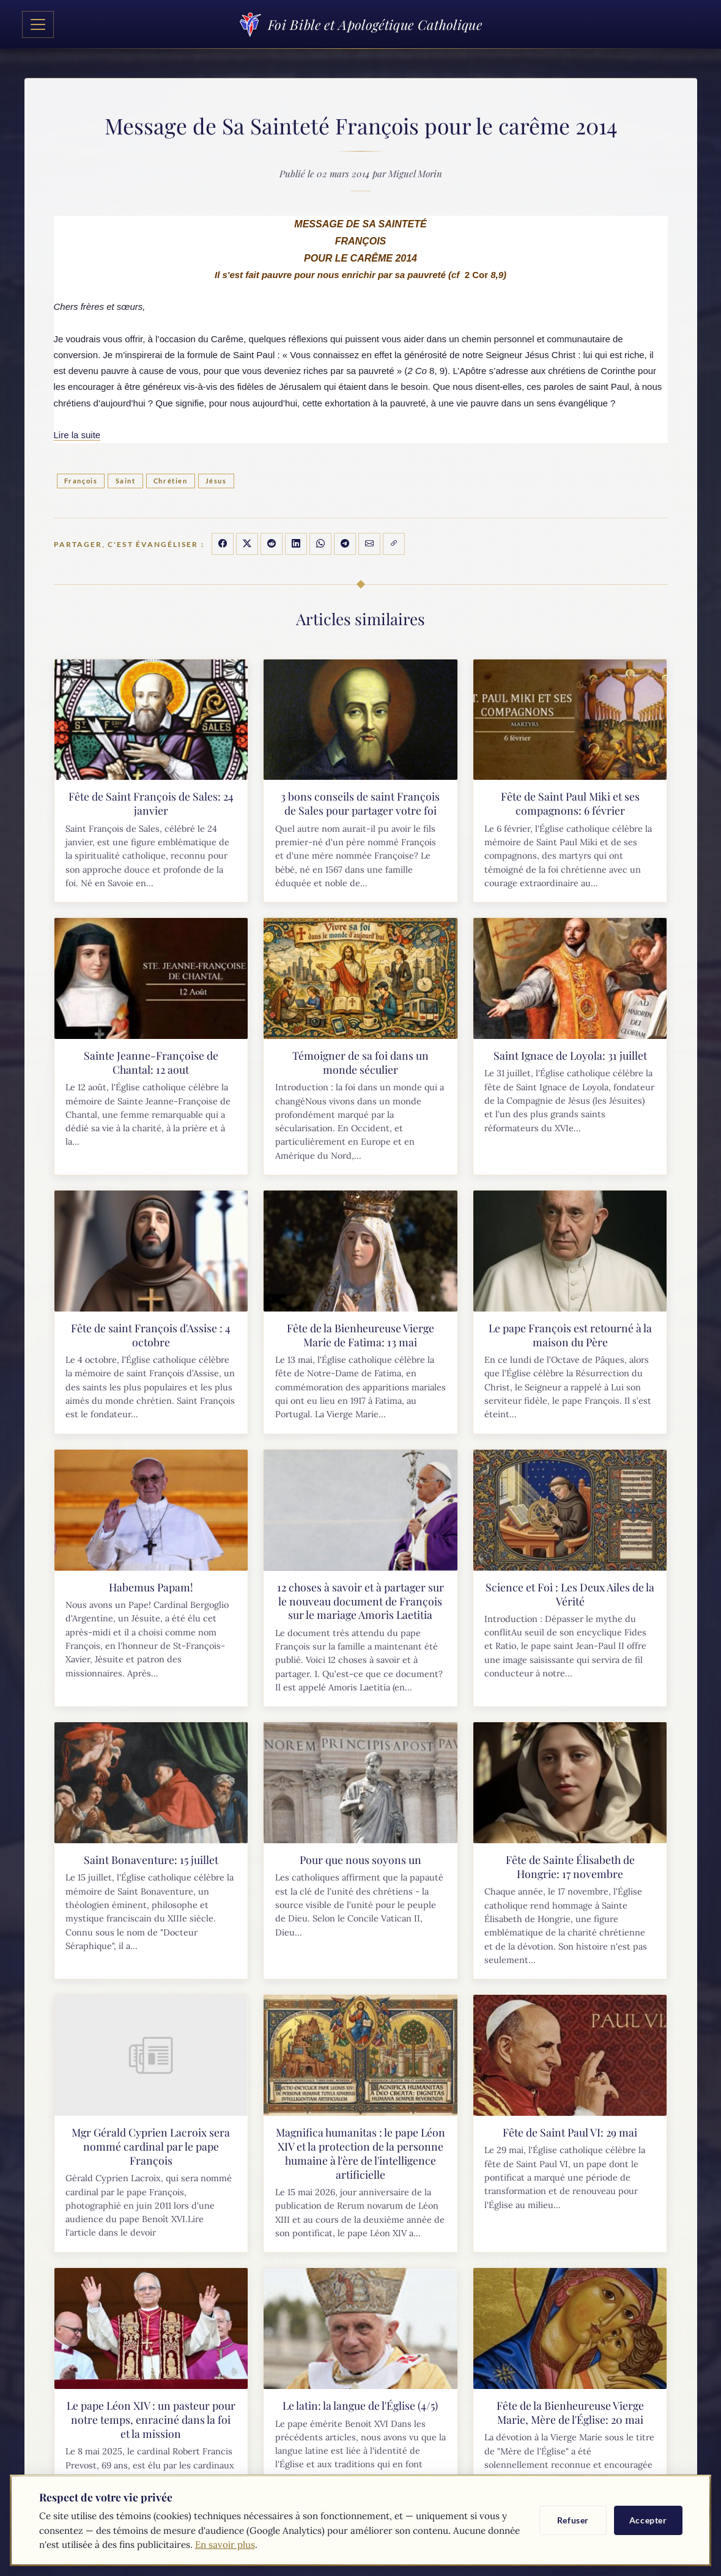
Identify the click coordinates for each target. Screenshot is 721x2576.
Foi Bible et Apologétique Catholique (360, 24)
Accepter (648, 2520)
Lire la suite (77, 435)
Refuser (573, 2520)
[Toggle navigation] (38, 24)
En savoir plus (225, 2544)
